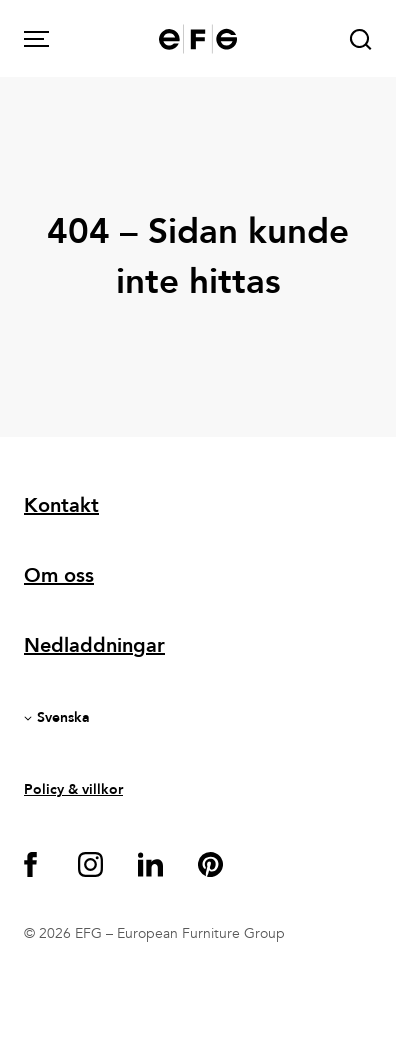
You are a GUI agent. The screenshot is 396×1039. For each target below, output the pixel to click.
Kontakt (61, 505)
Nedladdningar (94, 645)
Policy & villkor (73, 789)
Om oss (59, 575)
